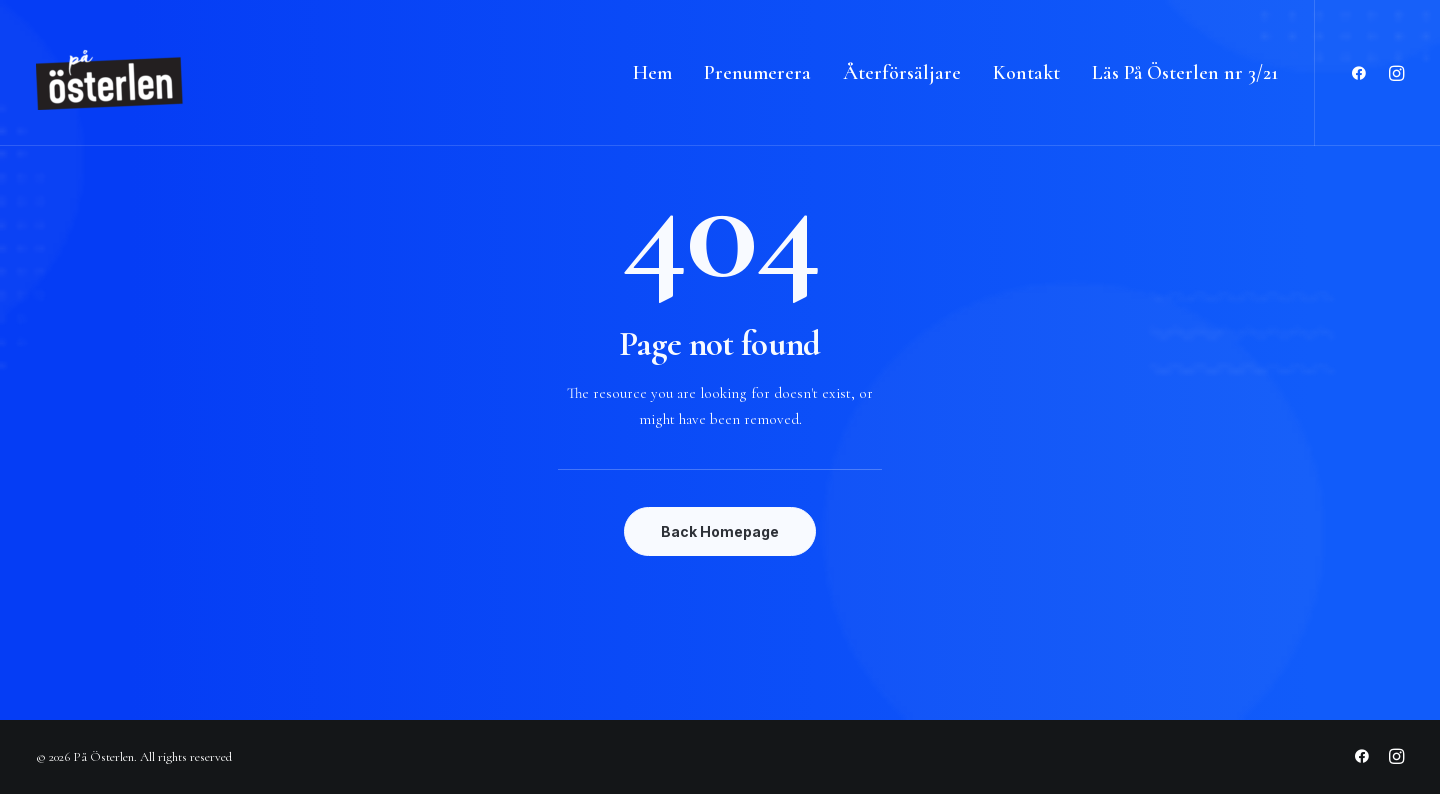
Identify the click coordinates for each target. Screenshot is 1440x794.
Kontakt (1026, 73)
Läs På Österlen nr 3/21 (1185, 73)
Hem (652, 73)
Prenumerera (757, 73)
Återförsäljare (902, 73)
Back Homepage (720, 531)
